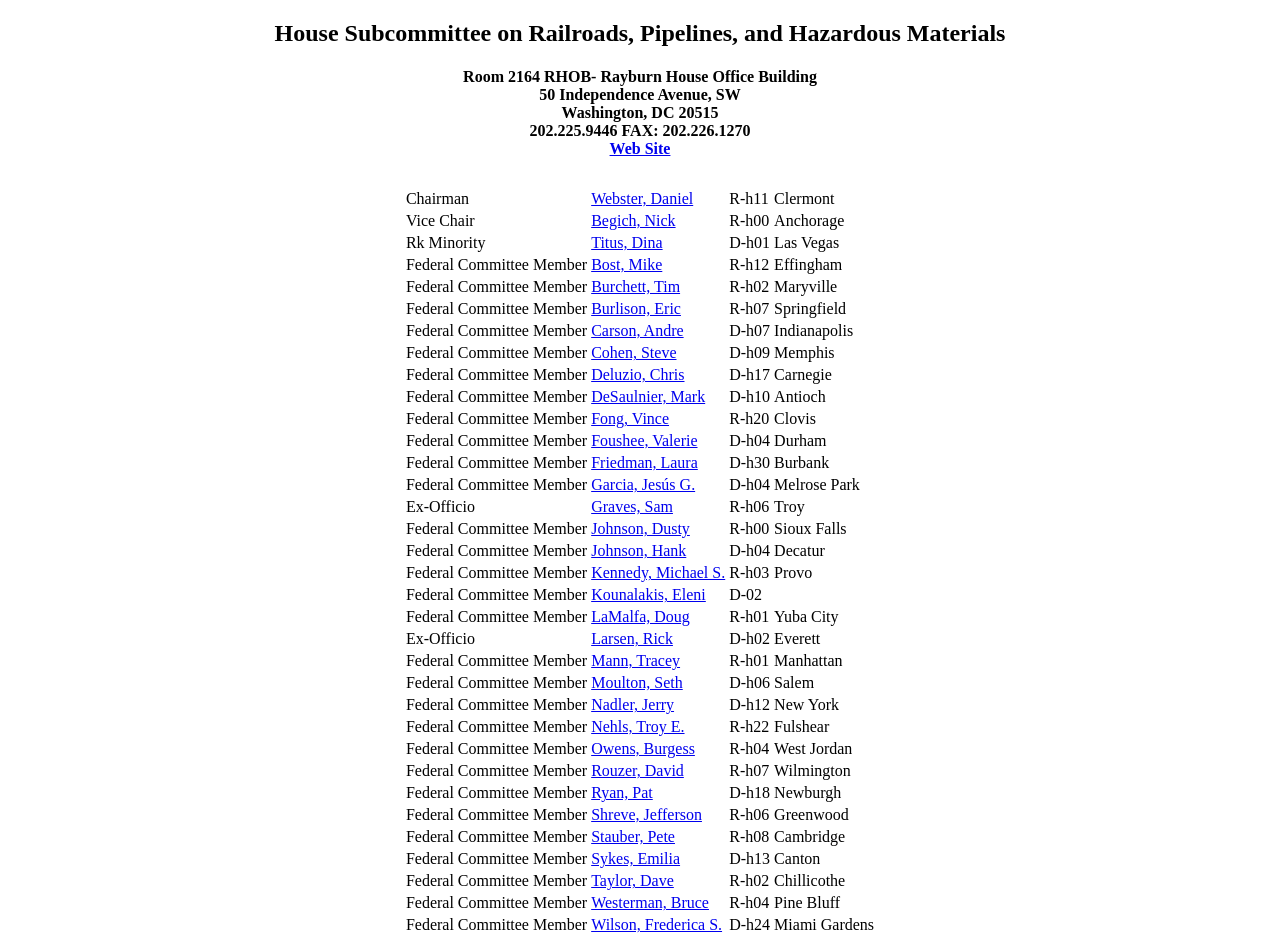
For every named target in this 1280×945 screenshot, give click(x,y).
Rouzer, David (637, 770)
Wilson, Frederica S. (656, 924)
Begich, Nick (633, 220)
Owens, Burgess (643, 748)
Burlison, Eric (636, 308)
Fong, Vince (630, 418)
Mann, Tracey (635, 660)
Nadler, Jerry (632, 704)
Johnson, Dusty (640, 528)
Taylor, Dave (632, 880)
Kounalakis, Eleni (648, 594)
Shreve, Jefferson (646, 814)
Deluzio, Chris (637, 374)
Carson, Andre (637, 330)
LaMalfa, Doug (640, 616)
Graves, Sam (632, 506)
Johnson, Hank (638, 550)
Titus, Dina (626, 242)
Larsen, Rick (632, 638)
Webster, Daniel (642, 198)
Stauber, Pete (633, 836)
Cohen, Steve (633, 352)
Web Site (640, 148)
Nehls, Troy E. (637, 726)
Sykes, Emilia (635, 858)
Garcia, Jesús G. (643, 484)
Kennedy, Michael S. (658, 572)
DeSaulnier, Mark (648, 396)
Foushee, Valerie (644, 440)
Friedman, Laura (644, 462)
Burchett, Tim (635, 286)
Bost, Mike (626, 264)
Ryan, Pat (622, 792)
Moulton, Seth (637, 682)
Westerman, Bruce (650, 902)
